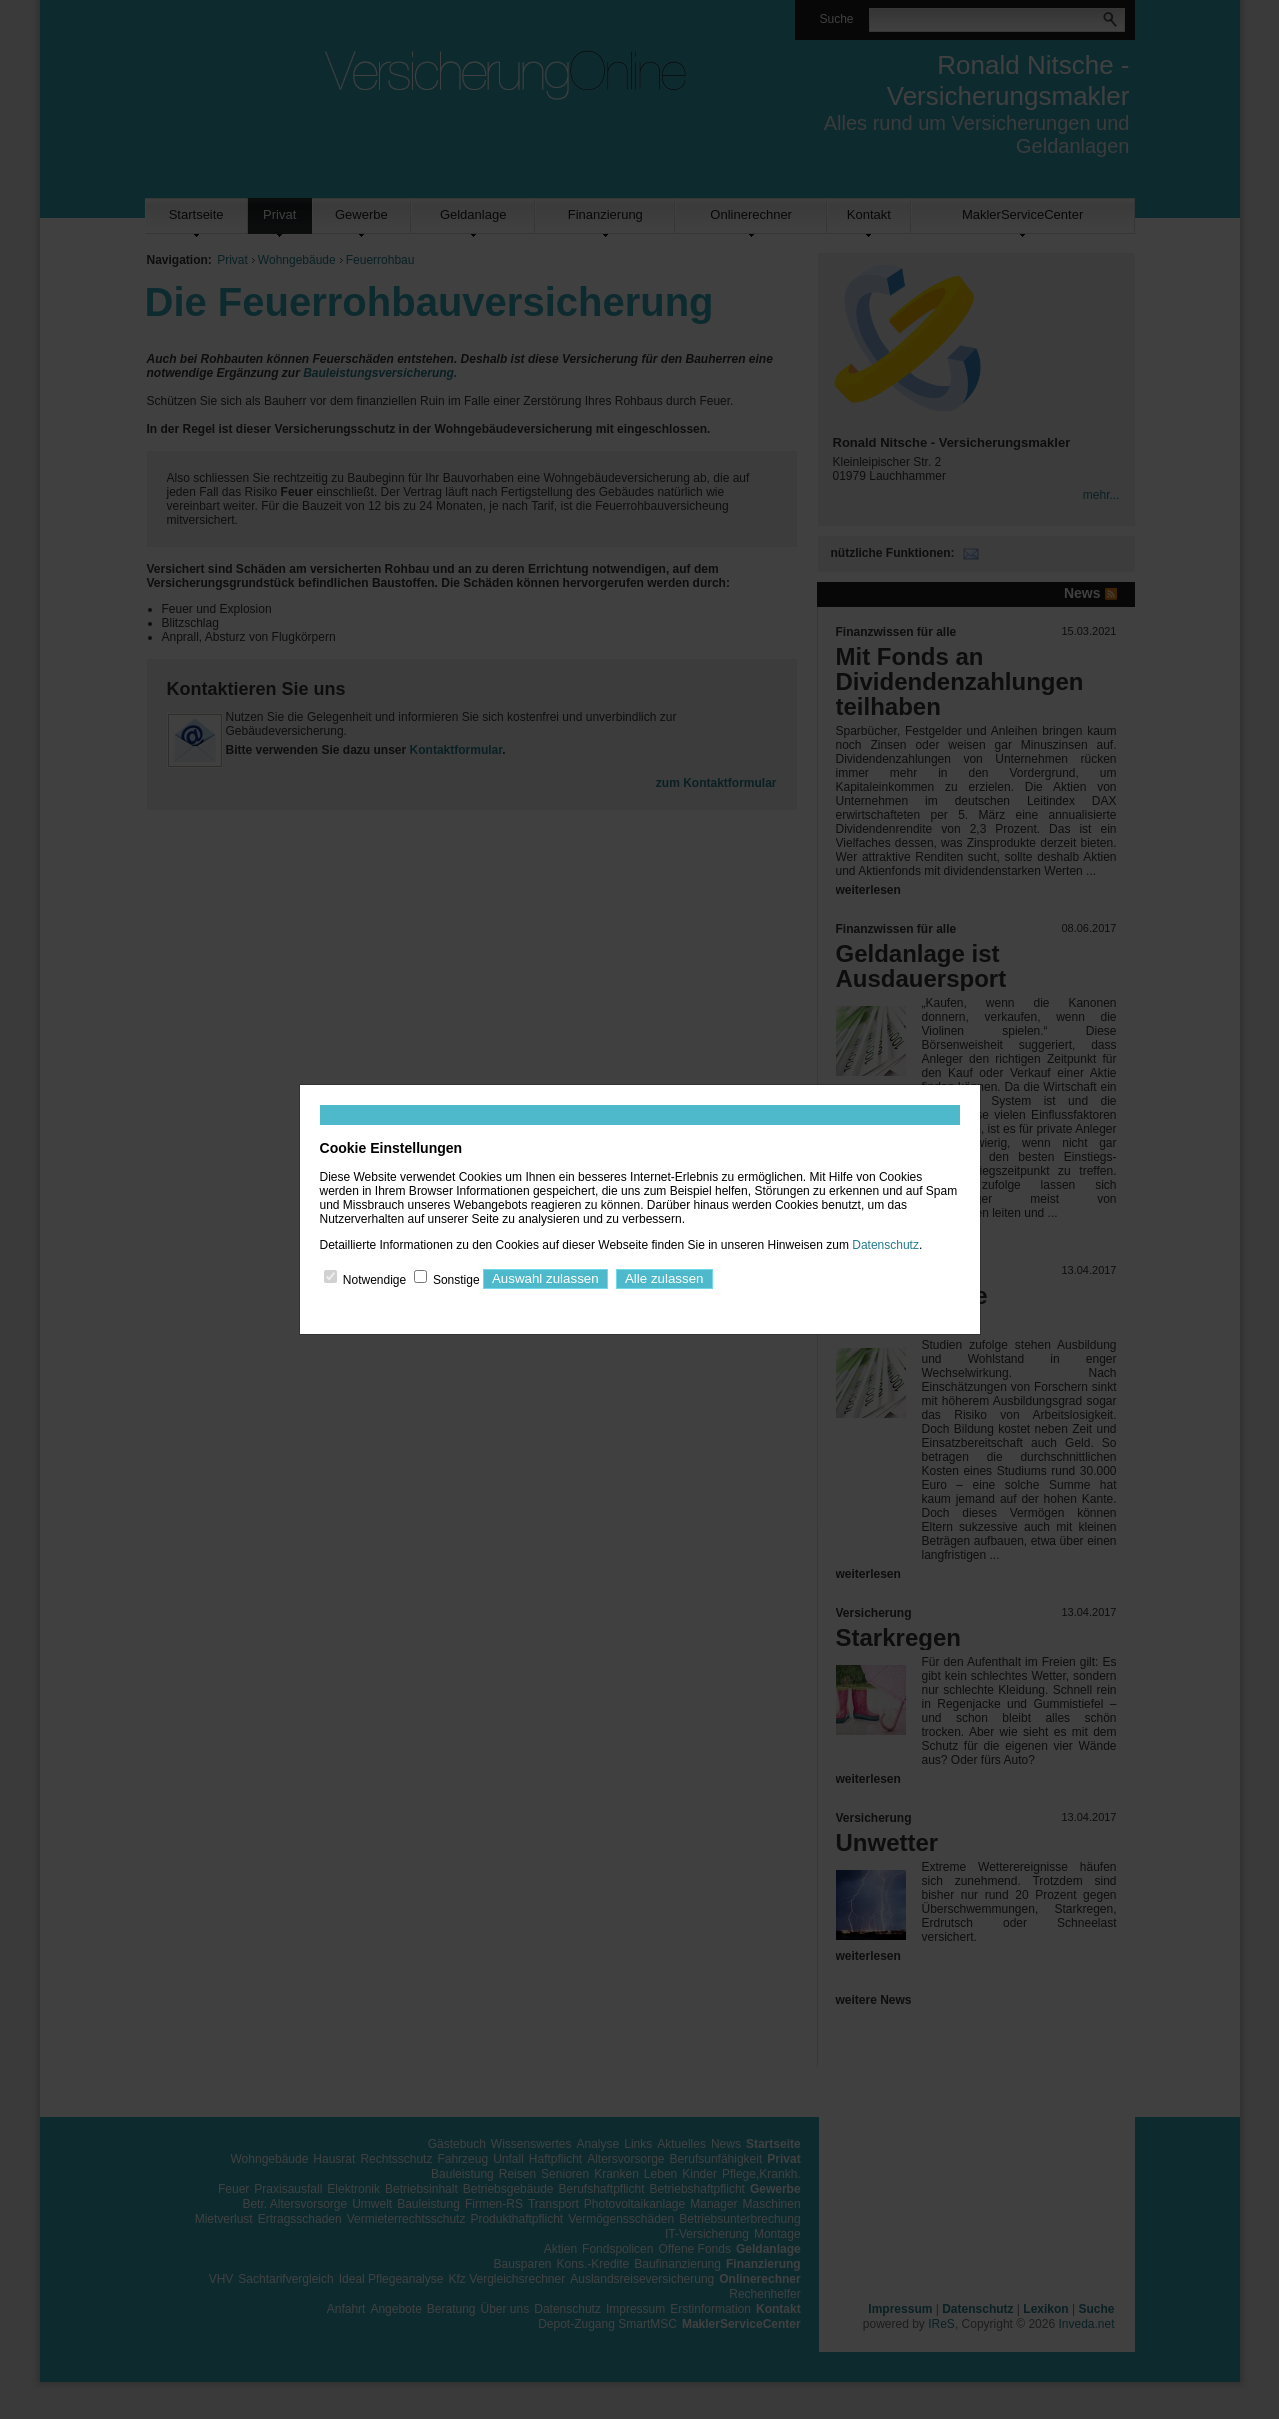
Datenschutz (885, 1245)
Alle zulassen (664, 1278)
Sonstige (456, 1279)
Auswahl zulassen (545, 1278)
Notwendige (374, 1279)
